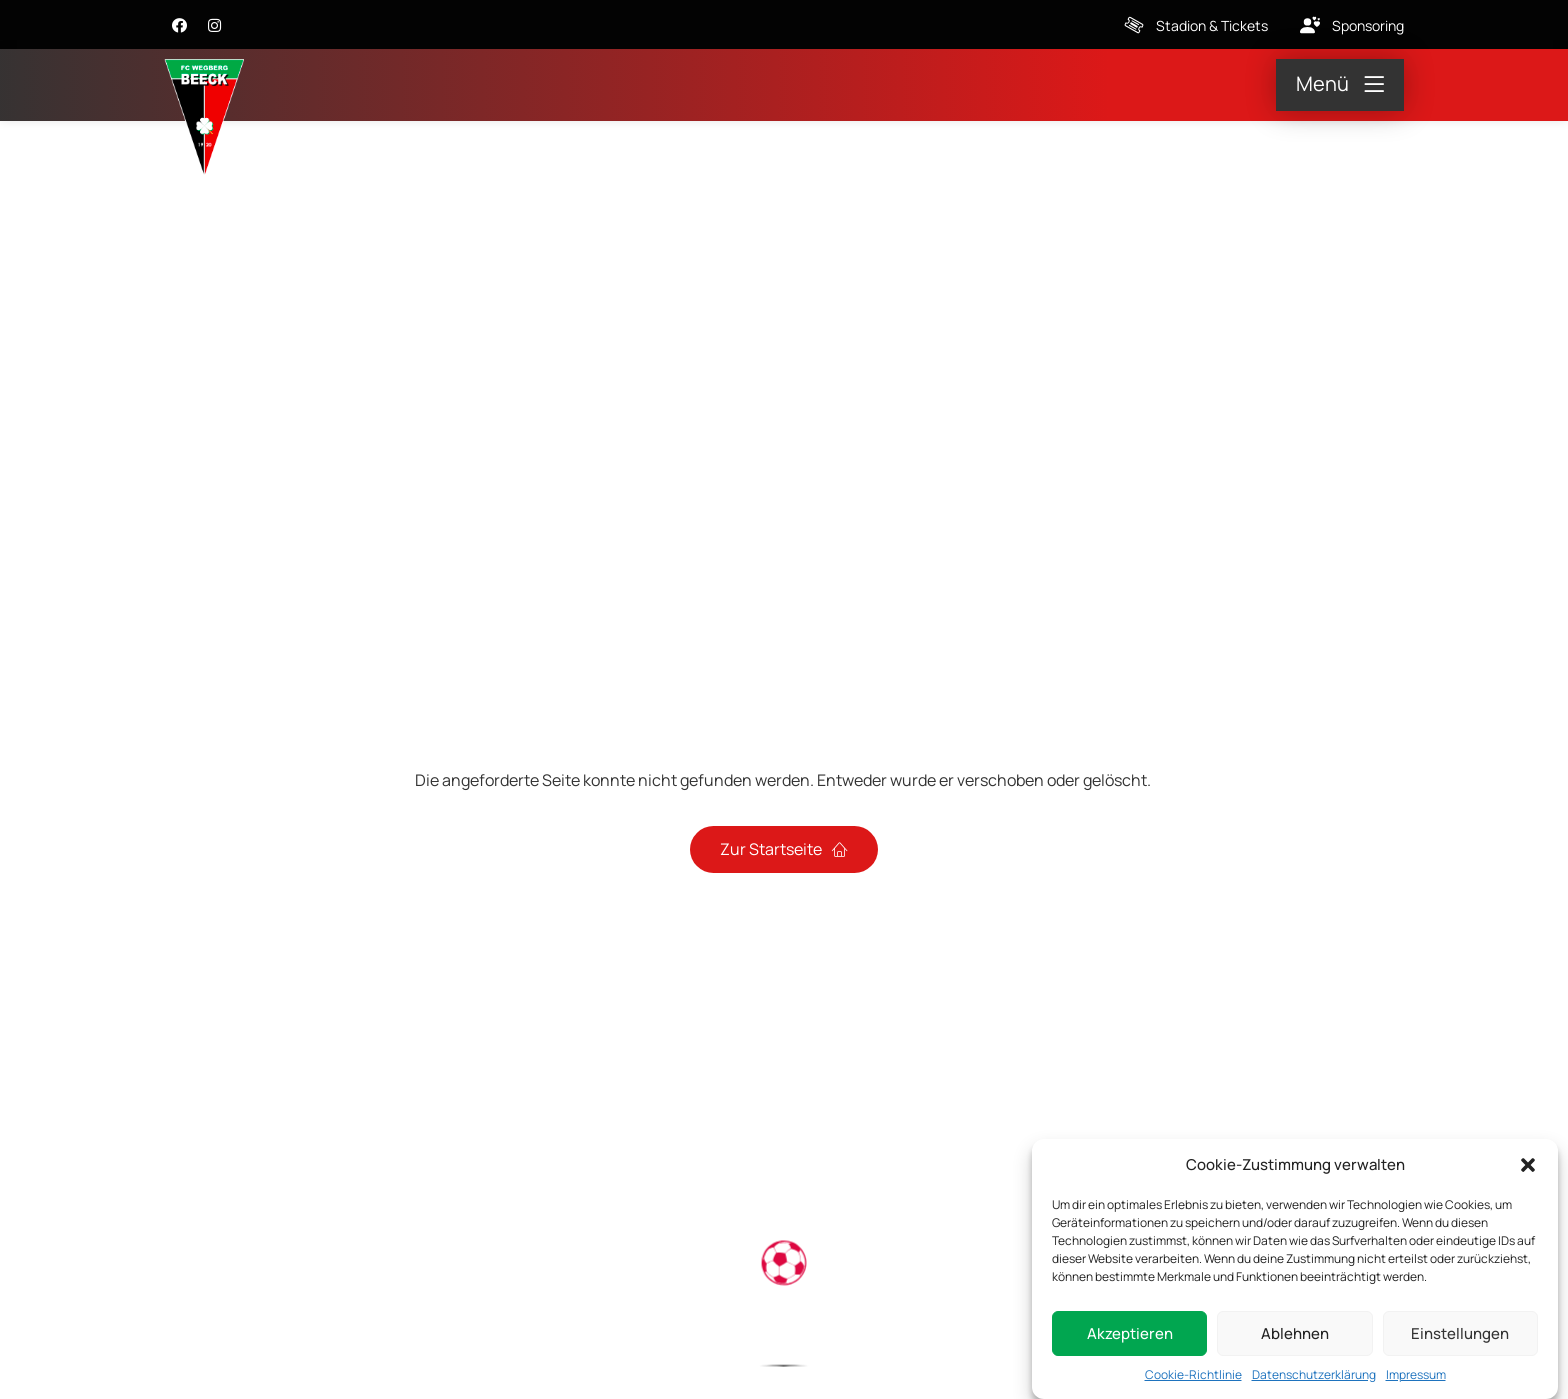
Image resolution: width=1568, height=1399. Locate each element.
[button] (1528, 1167)
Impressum (1416, 1377)
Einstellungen (1460, 1335)
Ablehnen (1295, 1335)
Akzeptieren (1130, 1335)
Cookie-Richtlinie (1193, 1377)
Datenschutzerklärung (1314, 1377)
